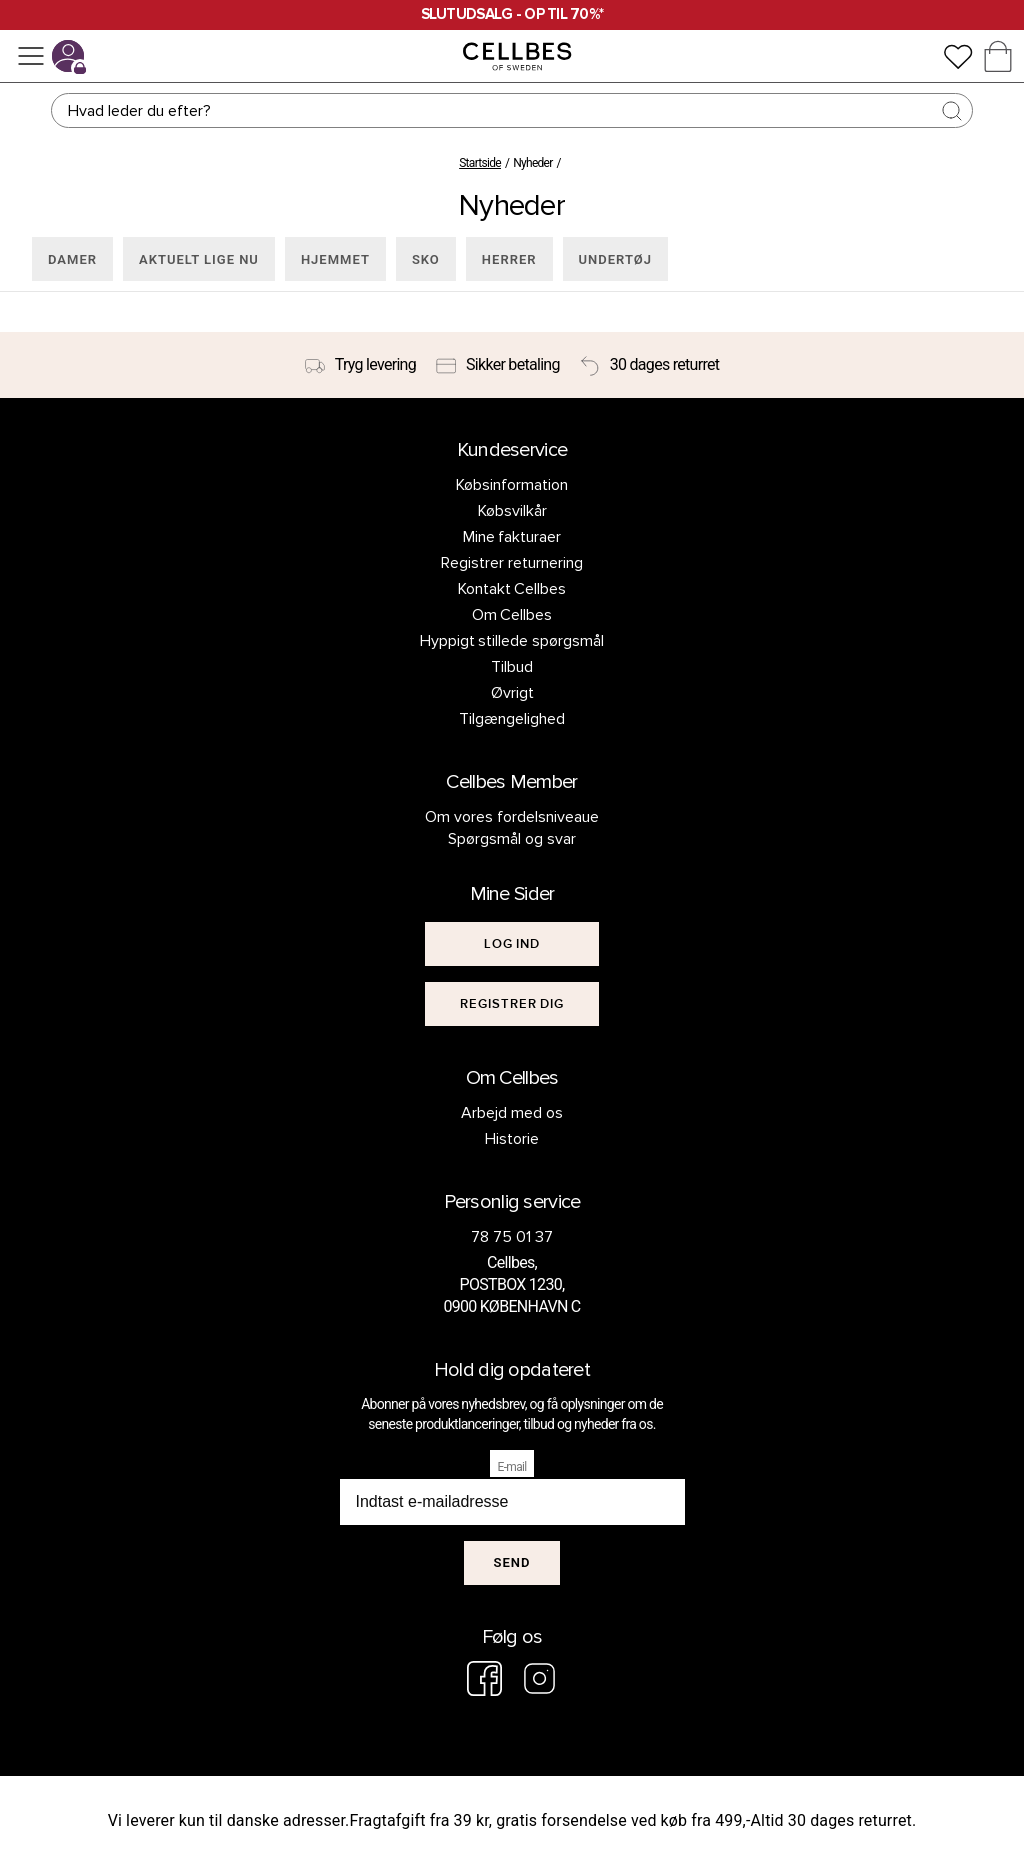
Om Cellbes (512, 615)
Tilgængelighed (512, 719)
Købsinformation (512, 485)
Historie (512, 1139)
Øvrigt (512, 693)
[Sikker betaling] (498, 365)
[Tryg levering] (360, 365)
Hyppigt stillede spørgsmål (512, 641)
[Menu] (31, 56)
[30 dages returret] (650, 365)
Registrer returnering (512, 563)
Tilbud (512, 667)
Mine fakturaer (512, 537)
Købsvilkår (512, 511)
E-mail (512, 1467)
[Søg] (512, 110)
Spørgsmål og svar (512, 839)
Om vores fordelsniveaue (512, 817)
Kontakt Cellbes (512, 589)
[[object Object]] (512, 944)
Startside (480, 163)
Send (512, 1562)
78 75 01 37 (512, 1237)
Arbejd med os (512, 1113)
